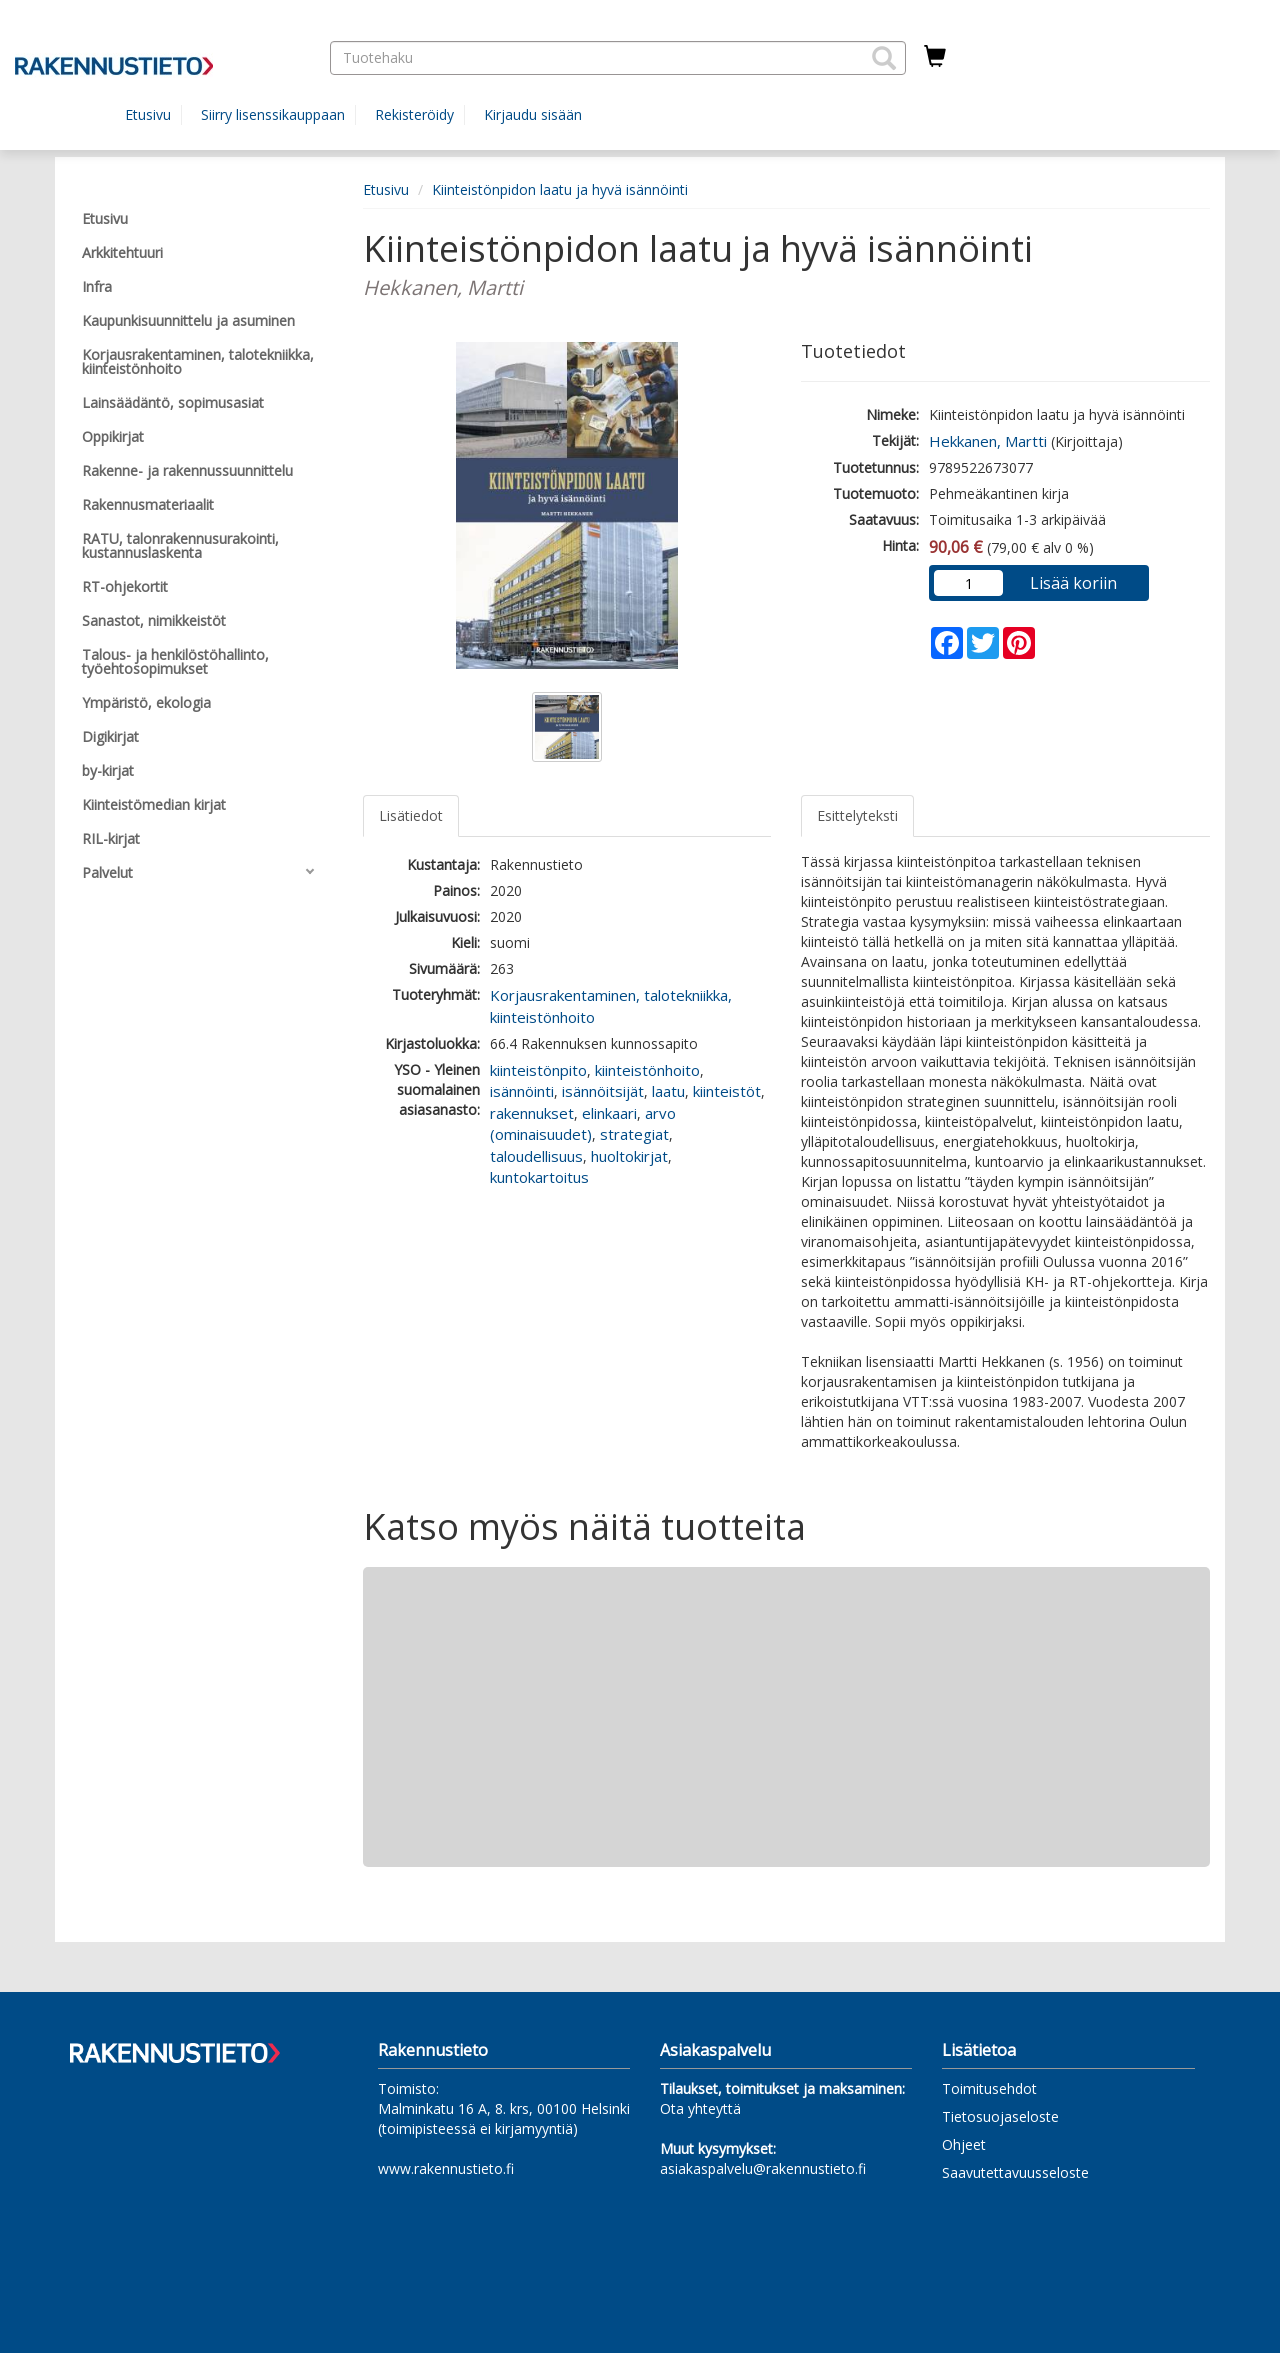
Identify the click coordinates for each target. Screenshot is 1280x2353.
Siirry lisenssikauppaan (273, 114)
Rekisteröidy (414, 114)
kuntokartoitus (539, 1177)
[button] (884, 58)
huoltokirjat (629, 1156)
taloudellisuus (536, 1156)
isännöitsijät (603, 1091)
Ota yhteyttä (700, 2108)
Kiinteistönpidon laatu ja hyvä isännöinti (560, 189)
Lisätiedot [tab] (411, 815)
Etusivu (148, 114)
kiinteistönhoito (647, 1070)
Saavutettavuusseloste (1015, 2172)
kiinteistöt (727, 1091)
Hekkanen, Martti (988, 441)
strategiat (634, 1134)
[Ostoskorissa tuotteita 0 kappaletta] (935, 57)
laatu (668, 1091)
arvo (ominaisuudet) (583, 1123)
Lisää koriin (1073, 583)
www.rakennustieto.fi (446, 2168)
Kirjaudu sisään (533, 114)
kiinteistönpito (538, 1070)
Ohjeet (964, 2144)
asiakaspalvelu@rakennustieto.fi (763, 2168)
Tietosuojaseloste (1000, 2116)
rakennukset (532, 1113)
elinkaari (609, 1113)
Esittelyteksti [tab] (857, 815)
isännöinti (522, 1091)
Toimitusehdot (989, 2088)
